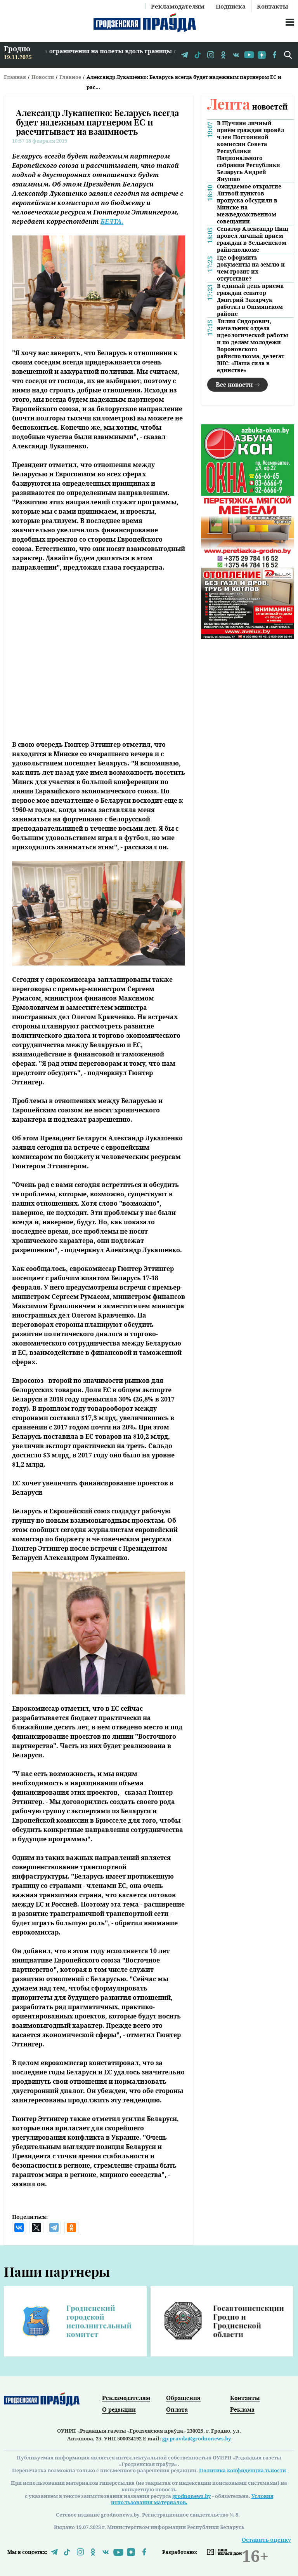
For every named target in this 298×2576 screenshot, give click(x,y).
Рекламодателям (177, 6)
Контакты (272, 6)
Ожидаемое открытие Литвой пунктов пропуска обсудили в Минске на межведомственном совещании (249, 204)
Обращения (183, 2398)
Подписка (231, 6)
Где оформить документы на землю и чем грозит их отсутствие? (251, 268)
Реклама (242, 2409)
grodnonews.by (191, 2495)
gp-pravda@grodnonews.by (196, 2438)
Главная (15, 76)
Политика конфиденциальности (242, 2470)
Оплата (177, 2409)
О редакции (119, 2409)
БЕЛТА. (111, 221)
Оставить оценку (266, 2539)
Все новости (234, 384)
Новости (42, 76)
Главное (70, 76)
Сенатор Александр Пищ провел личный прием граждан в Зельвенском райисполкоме (252, 239)
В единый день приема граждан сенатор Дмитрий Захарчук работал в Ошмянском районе (250, 299)
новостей (247, 106)
